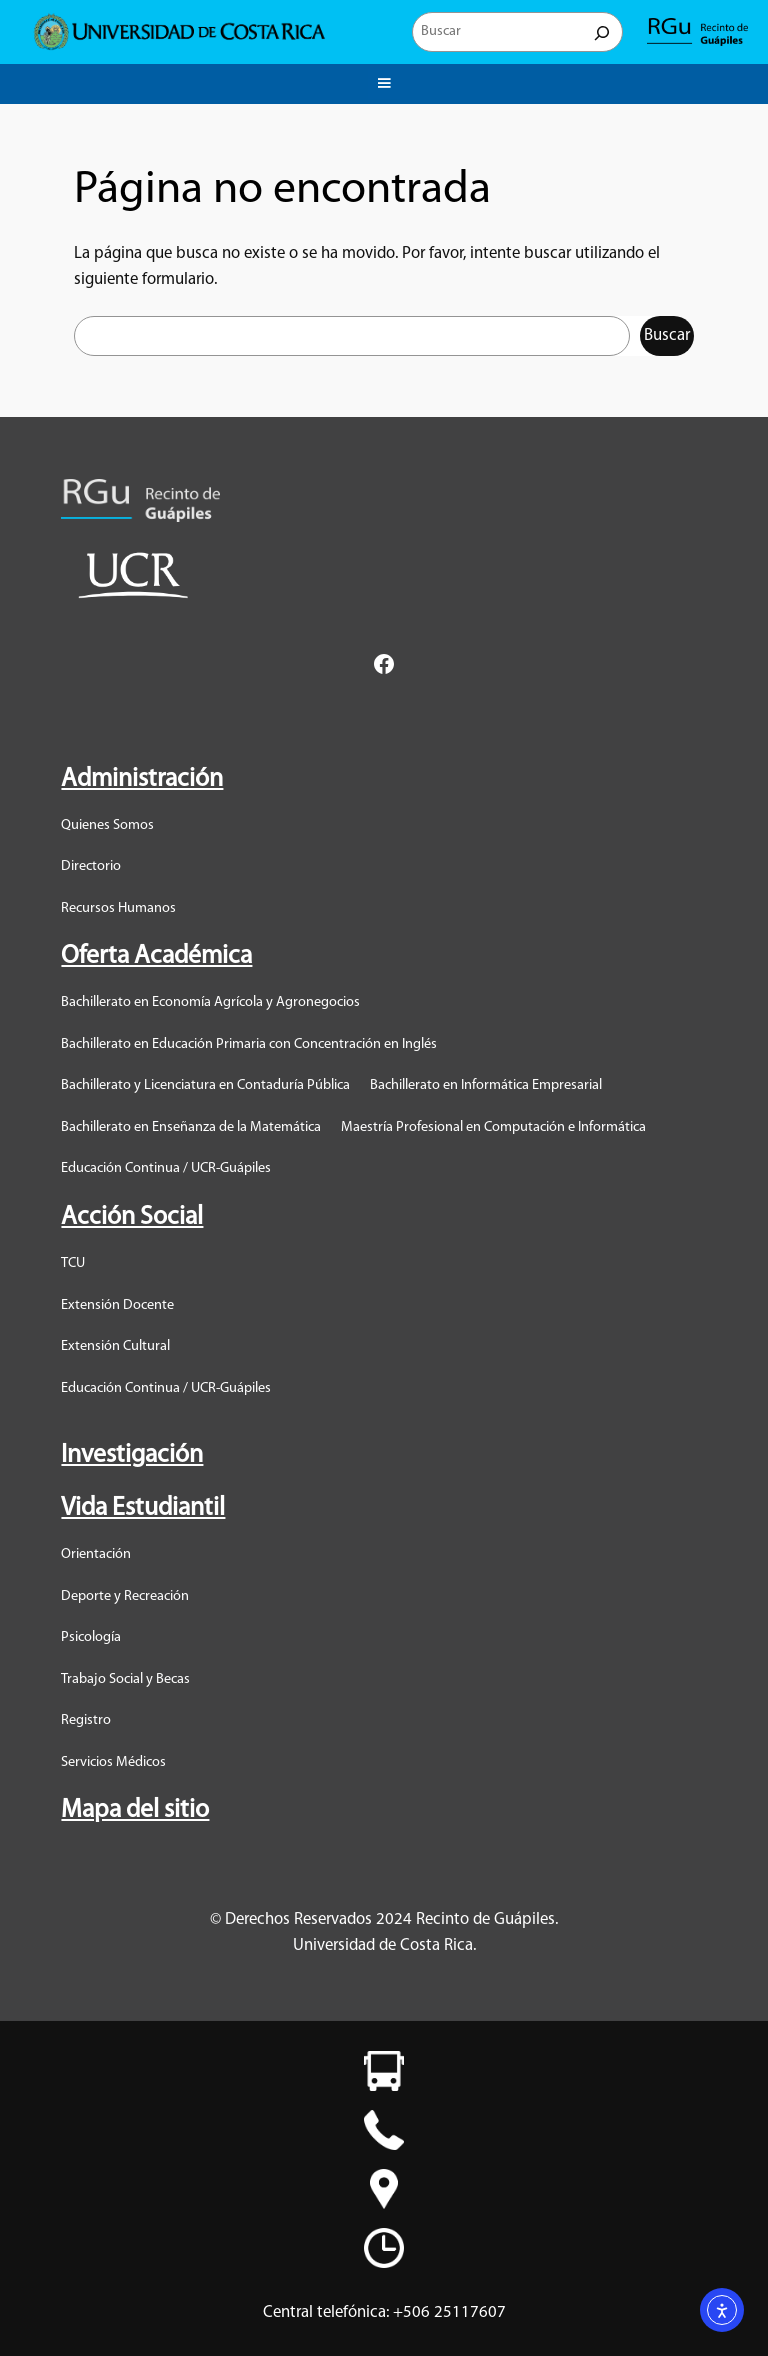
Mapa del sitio (135, 1810)
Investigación (132, 1455)
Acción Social (132, 1217)
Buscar (667, 335)
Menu (384, 80)
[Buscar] (602, 32)
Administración (142, 779)
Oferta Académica (156, 956)
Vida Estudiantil (143, 1508)
